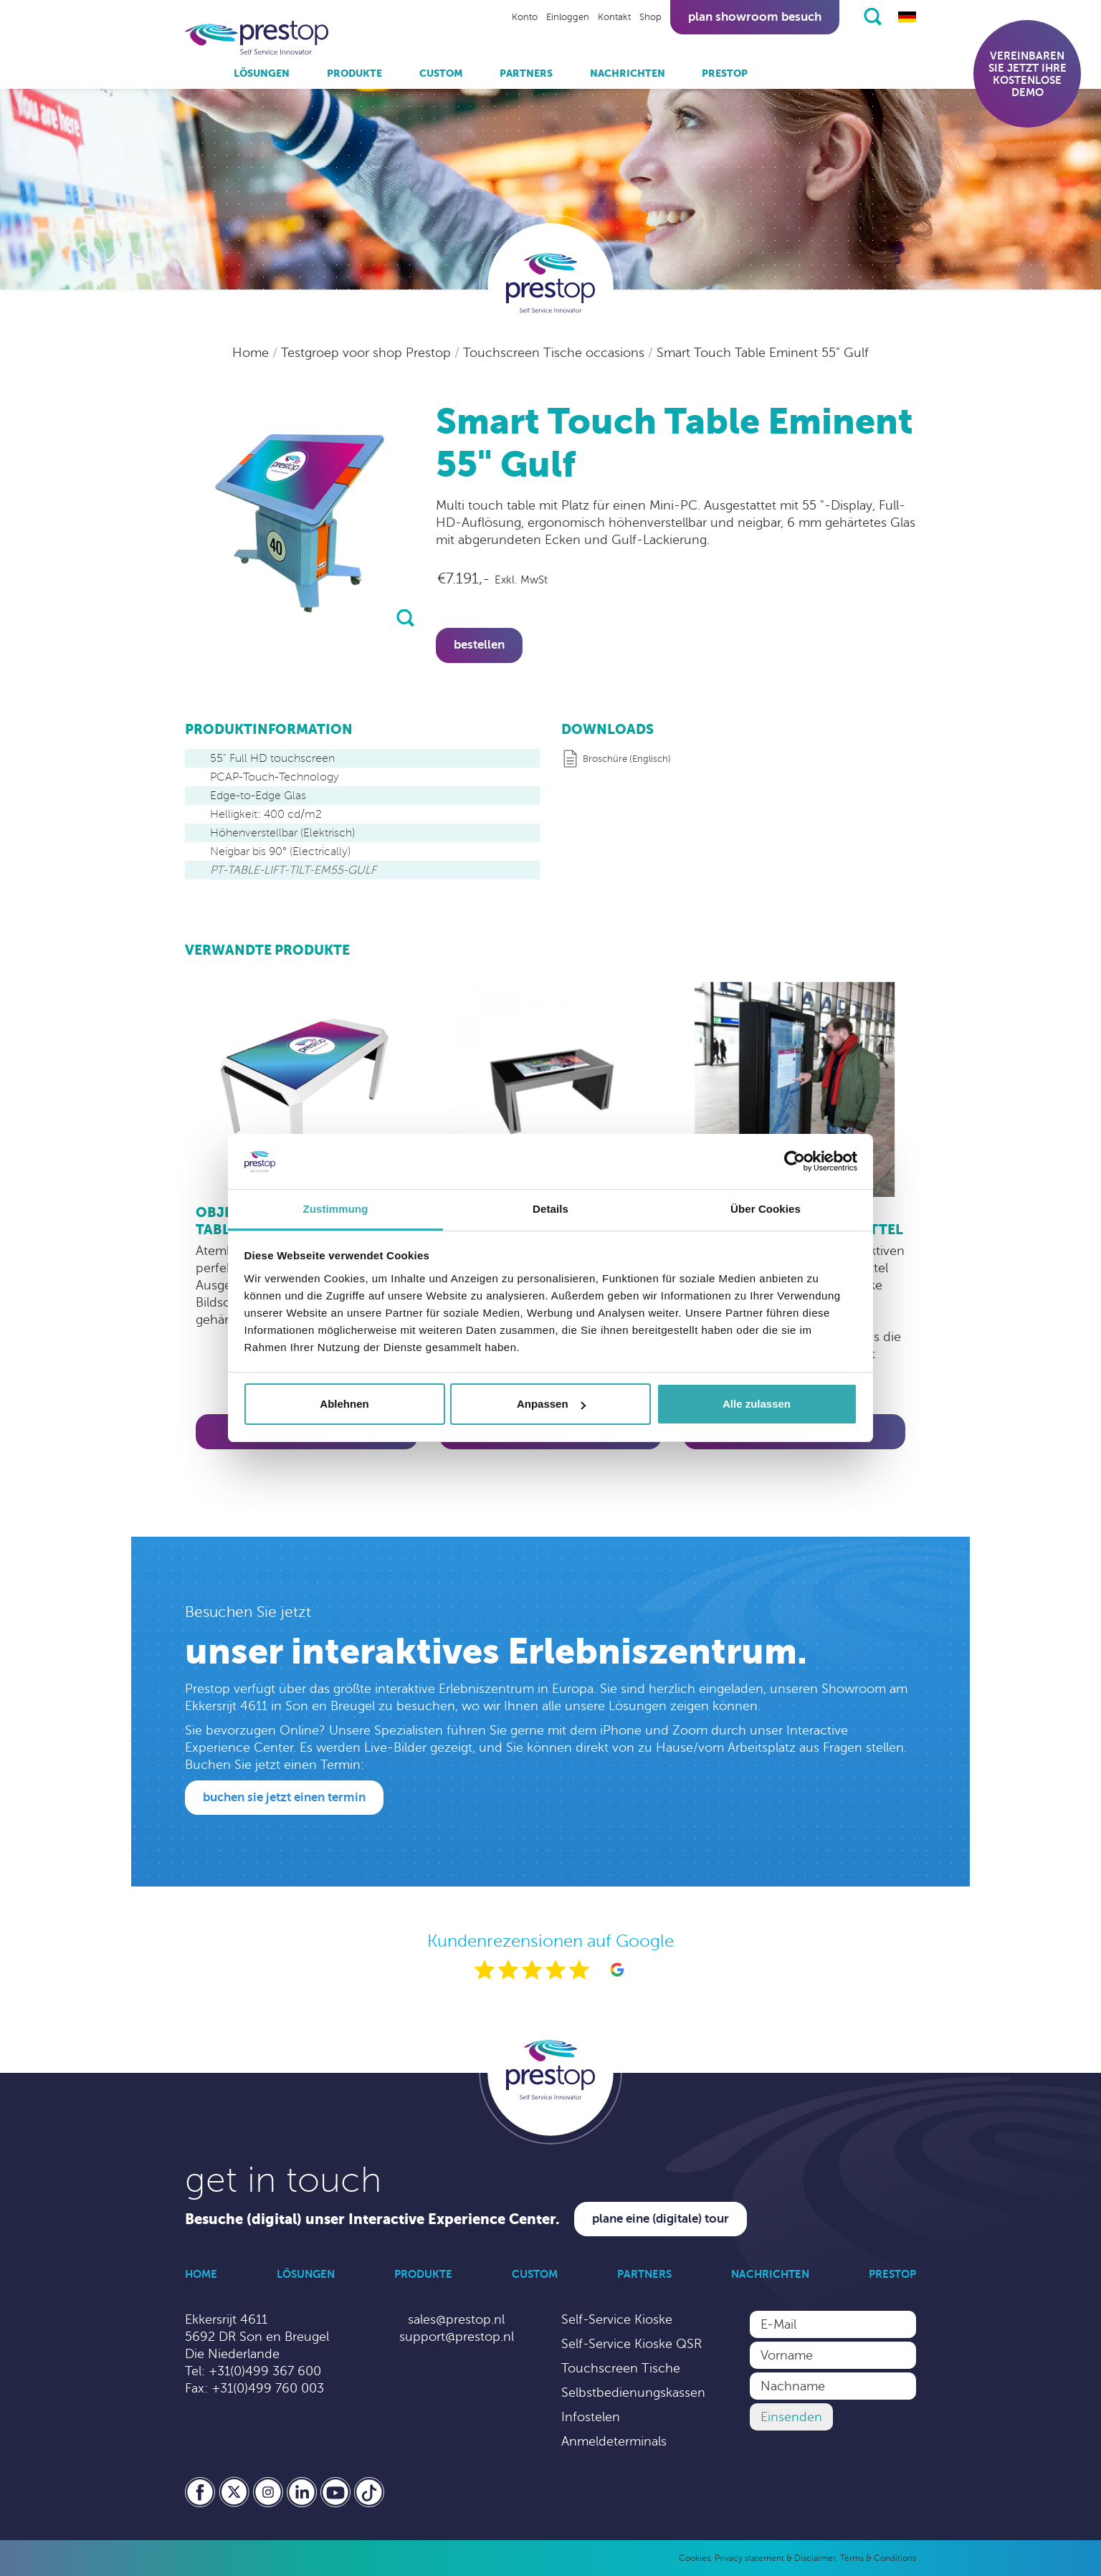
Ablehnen (344, 1404)
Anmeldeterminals (614, 2441)
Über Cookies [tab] (765, 1209)
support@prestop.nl (456, 2336)
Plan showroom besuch (754, 17)
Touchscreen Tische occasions (555, 352)
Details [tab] (550, 1209)
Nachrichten (627, 73)
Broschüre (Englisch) (627, 759)
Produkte (354, 73)
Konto (525, 17)
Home (252, 352)
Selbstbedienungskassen (633, 2392)
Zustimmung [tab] (335, 1209)
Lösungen (262, 73)
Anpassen (551, 1404)
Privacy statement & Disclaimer (775, 2558)
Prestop (725, 73)
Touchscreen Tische (620, 2368)
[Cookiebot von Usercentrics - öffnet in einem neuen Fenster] (794, 1162)
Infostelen (590, 2417)
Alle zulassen (757, 1404)
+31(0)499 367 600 (265, 2371)
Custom (441, 73)
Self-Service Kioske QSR (631, 2344)
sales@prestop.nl (456, 2319)
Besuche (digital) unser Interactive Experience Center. (372, 2219)
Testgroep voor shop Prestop (367, 352)
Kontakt (614, 17)
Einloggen (567, 17)
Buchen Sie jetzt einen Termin (284, 1797)
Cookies (694, 2558)
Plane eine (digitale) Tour (660, 2219)
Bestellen (479, 645)
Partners (526, 73)
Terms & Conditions (878, 2558)
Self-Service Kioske (616, 2319)
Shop (650, 17)
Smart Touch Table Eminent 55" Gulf (763, 352)
